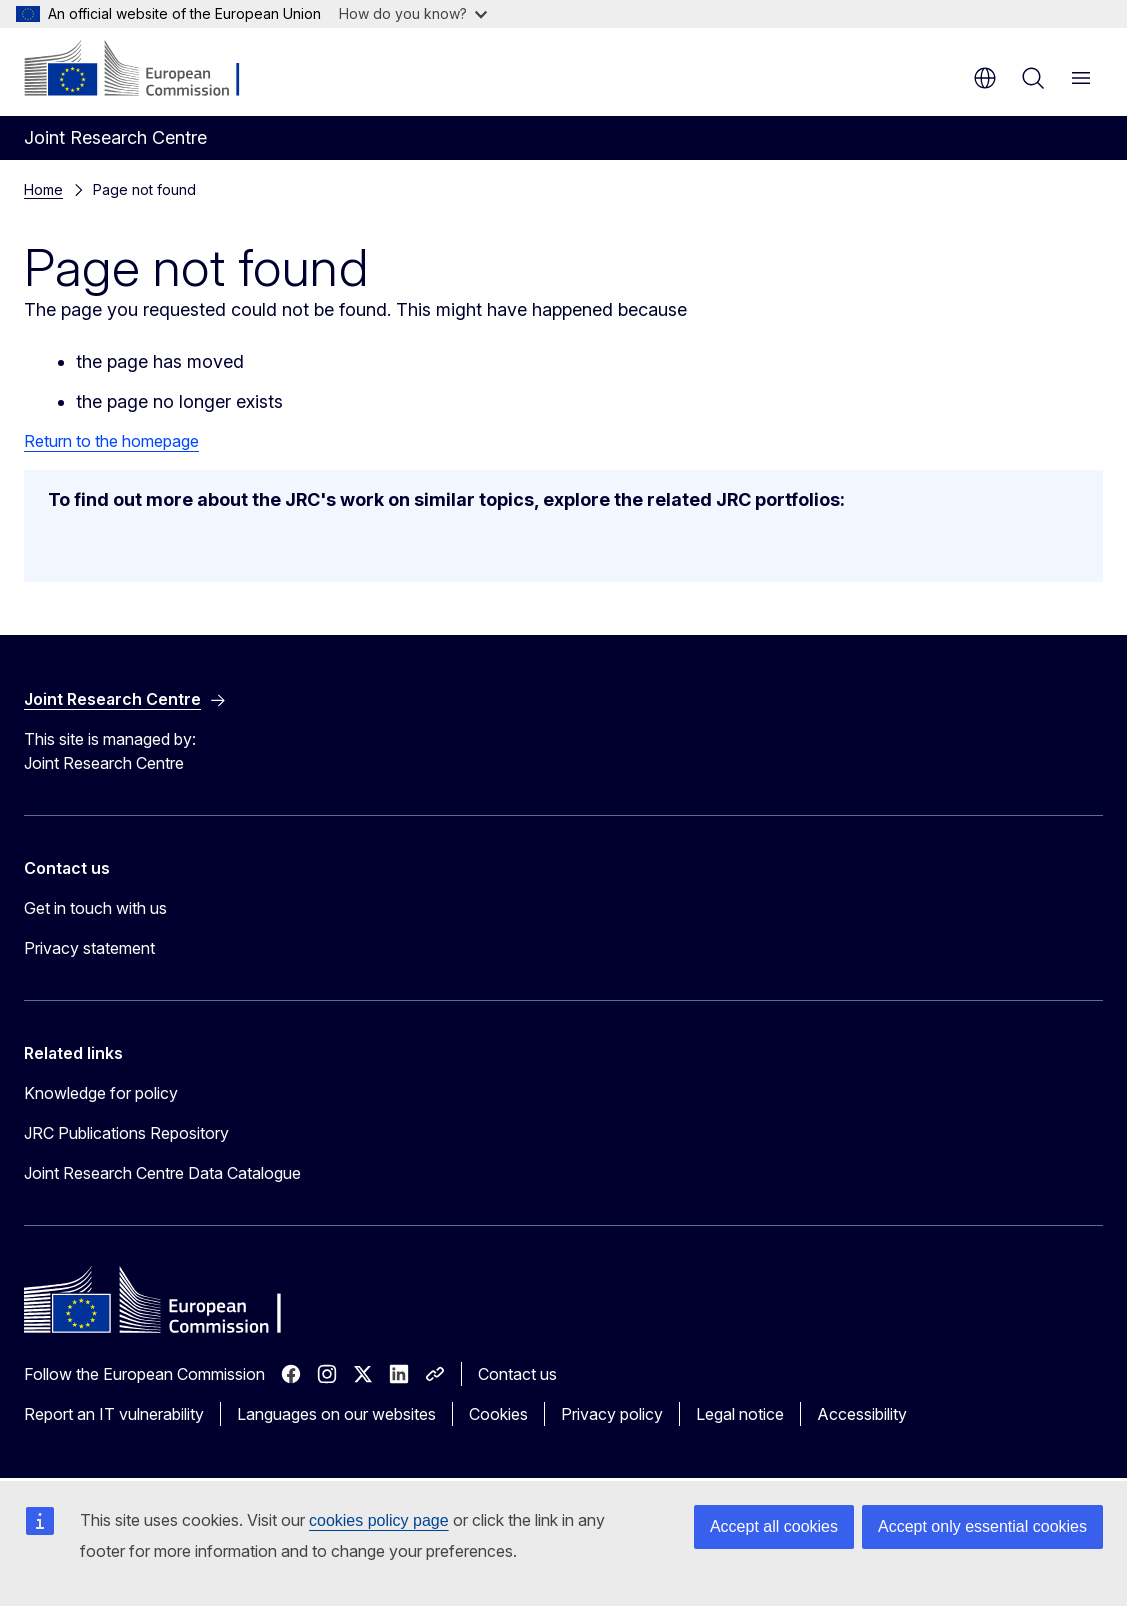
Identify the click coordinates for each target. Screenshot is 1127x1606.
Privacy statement (89, 948)
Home (43, 189)
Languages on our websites (336, 1414)
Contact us (517, 1374)
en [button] (985, 78)
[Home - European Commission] (145, 70)
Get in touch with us (95, 908)
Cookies (498, 1414)
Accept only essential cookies (982, 1526)
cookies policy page (379, 1520)
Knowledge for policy (101, 1093)
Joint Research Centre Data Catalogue (162, 1173)
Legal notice (740, 1414)
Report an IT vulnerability (114, 1414)
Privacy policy (612, 1414)
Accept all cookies (774, 1526)
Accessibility (862, 1414)
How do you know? (413, 13)
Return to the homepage (111, 441)
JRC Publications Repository (126, 1133)
